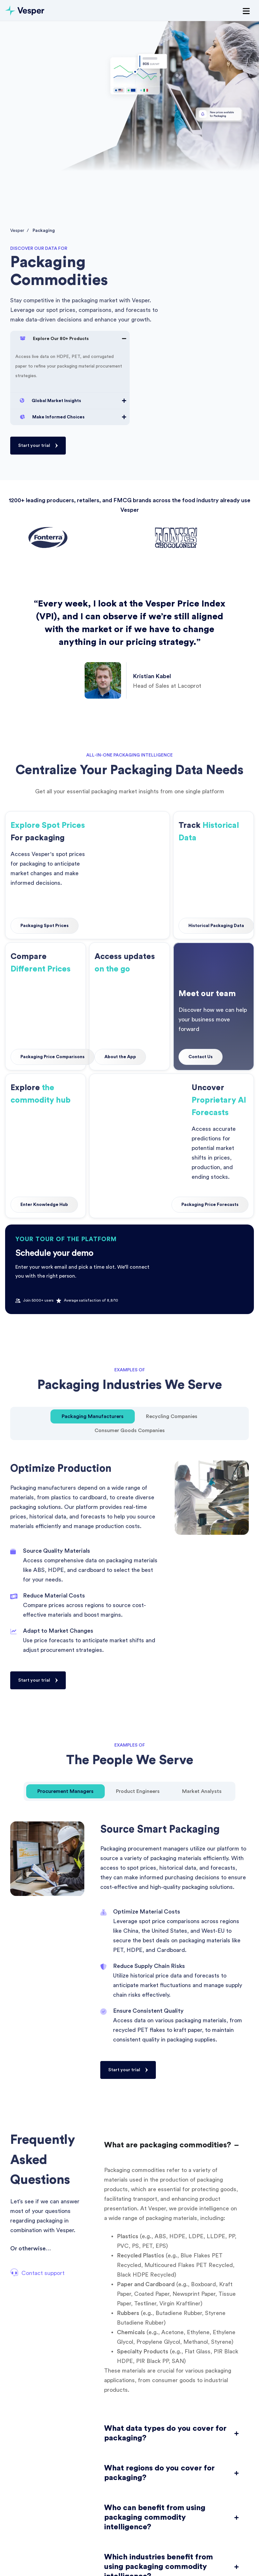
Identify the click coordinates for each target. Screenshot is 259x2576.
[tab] (92, 1416)
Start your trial (34, 445)
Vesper (17, 230)
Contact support (43, 2273)
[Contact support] (14, 2272)
